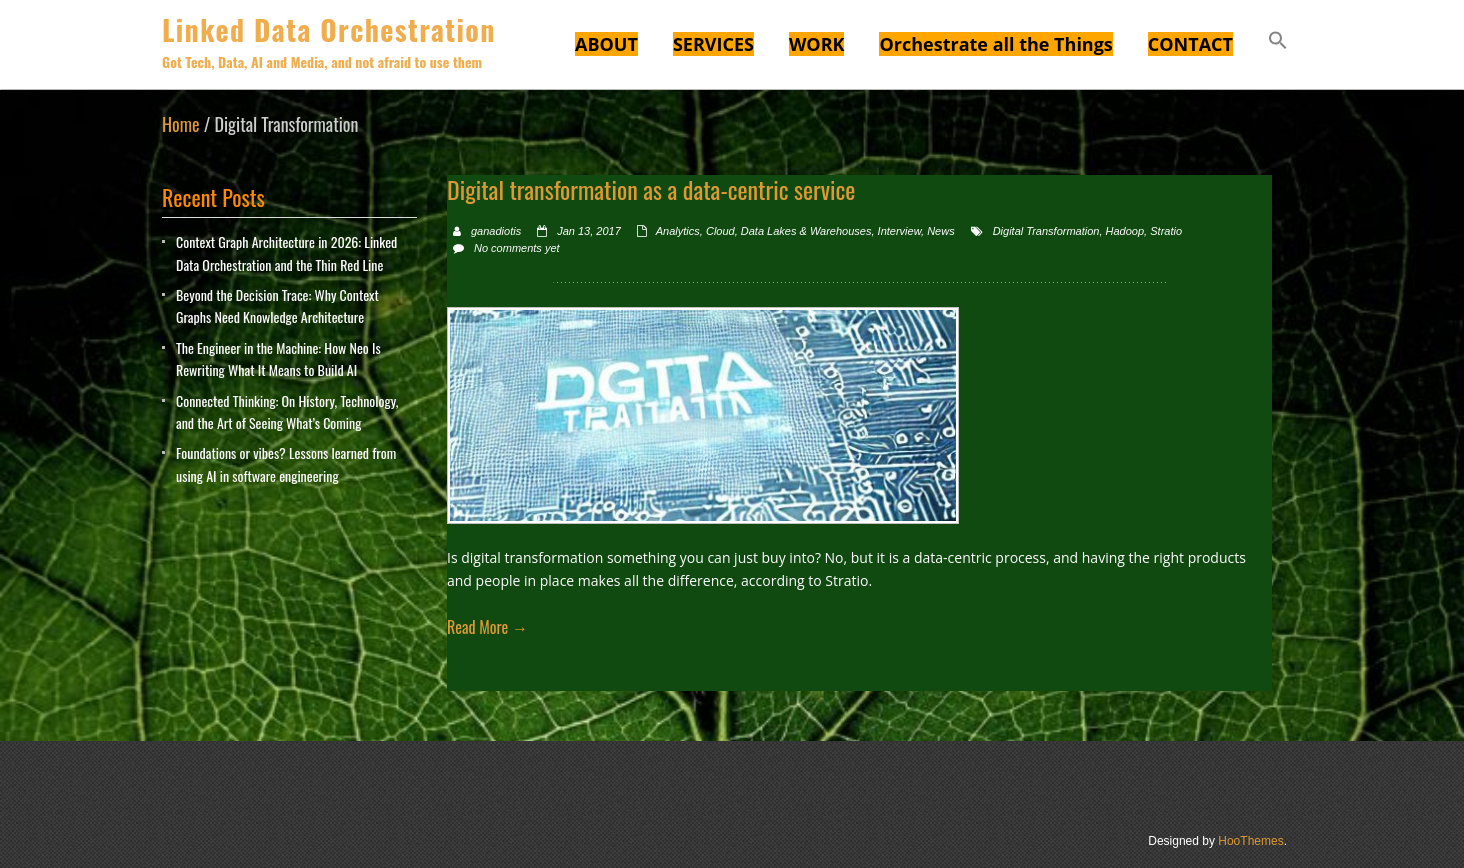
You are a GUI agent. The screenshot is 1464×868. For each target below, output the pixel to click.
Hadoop (1125, 231)
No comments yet (517, 248)
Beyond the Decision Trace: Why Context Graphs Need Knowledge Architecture (277, 305)
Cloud (720, 231)
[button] (1278, 43)
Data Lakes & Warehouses (806, 231)
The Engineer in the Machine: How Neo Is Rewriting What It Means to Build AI (278, 358)
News (941, 231)
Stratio (1166, 231)
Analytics (678, 231)
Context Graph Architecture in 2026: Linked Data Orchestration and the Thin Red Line (286, 252)
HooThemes (1250, 841)
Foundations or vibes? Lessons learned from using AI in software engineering (286, 463)
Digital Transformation (1046, 231)
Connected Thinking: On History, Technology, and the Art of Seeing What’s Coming (287, 411)
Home (181, 124)
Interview (899, 231)
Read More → (487, 627)
